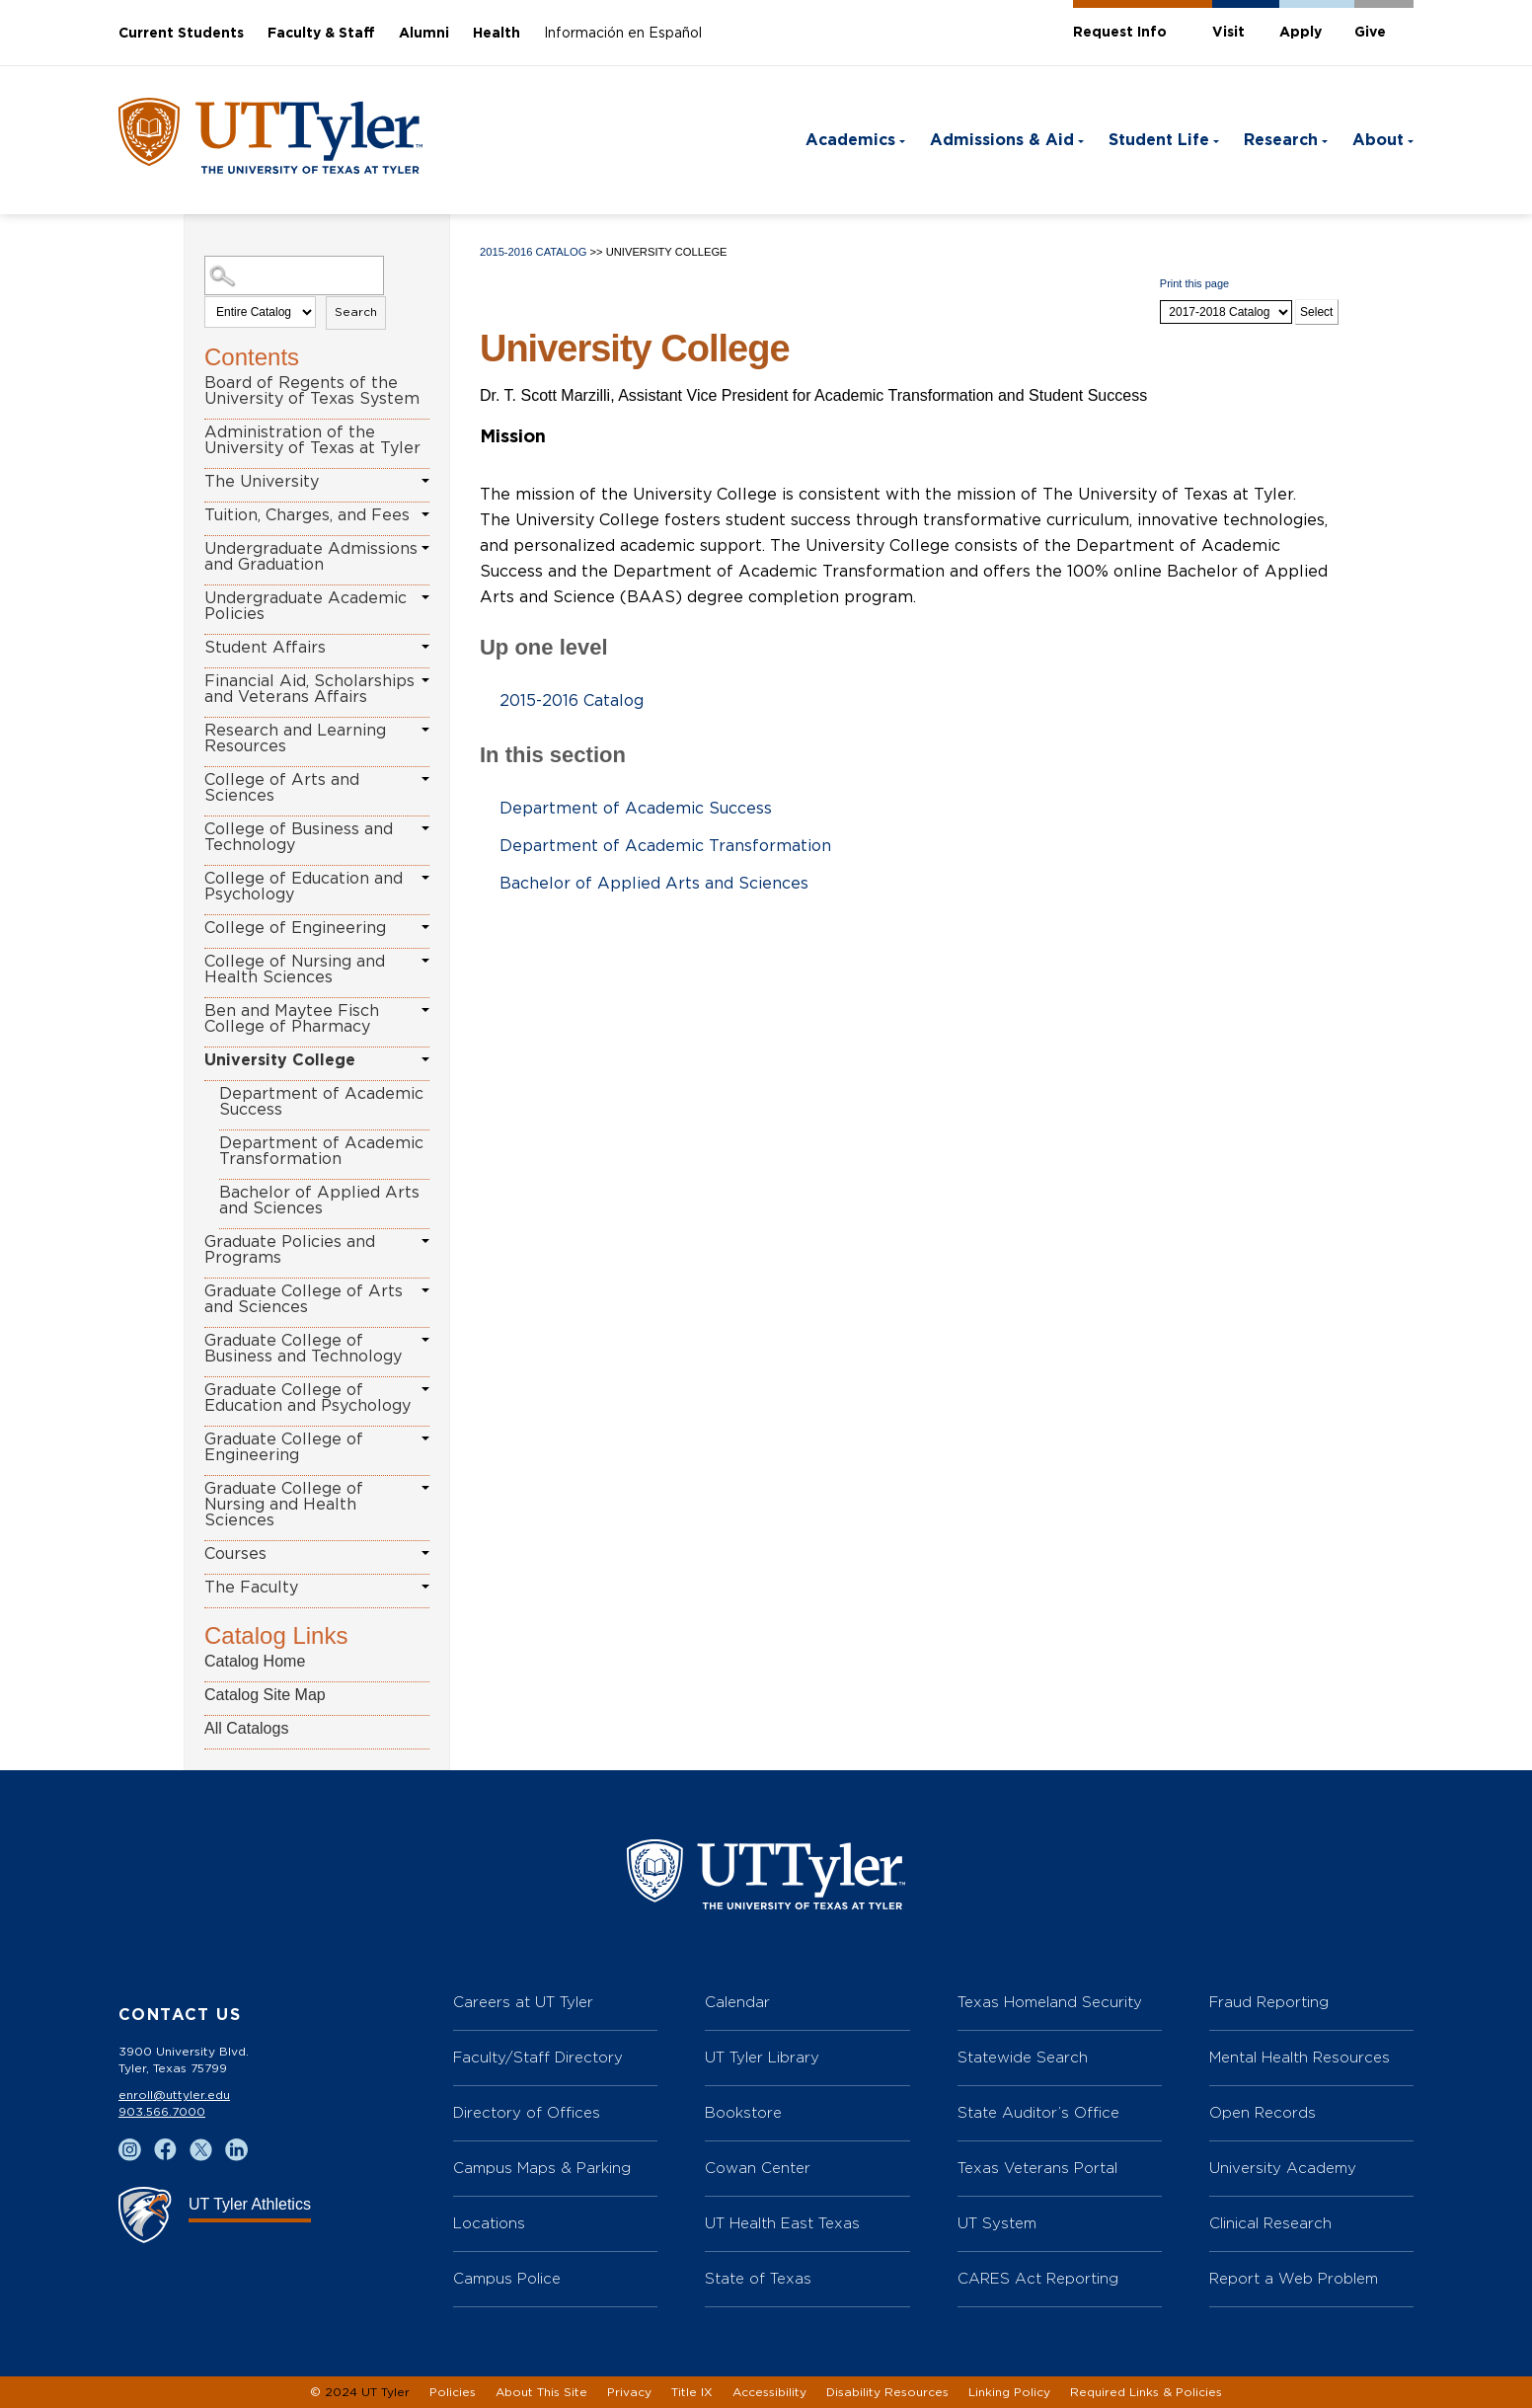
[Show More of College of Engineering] (425, 927)
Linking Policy (1009, 2392)
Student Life (1159, 140)
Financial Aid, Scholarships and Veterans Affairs (309, 689)
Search (356, 312)
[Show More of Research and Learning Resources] (425, 730)
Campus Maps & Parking (542, 2167)
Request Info (1120, 32)
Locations (489, 2222)
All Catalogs (246, 1728)
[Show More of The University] (425, 481)
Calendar (737, 2001)
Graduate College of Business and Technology (303, 1348)
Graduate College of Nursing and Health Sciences (283, 1504)
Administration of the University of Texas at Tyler (312, 440)
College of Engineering (295, 928)
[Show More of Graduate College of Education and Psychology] (425, 1389)
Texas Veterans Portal (1037, 2167)
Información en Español (623, 33)
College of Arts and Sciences (281, 788)
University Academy (1282, 2167)
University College (279, 1060)
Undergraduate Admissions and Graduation (311, 557)
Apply (1300, 32)
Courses (235, 1554)
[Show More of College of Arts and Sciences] (425, 779)
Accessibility (769, 2392)
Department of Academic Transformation (321, 1151)
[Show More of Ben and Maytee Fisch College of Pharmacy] (425, 1010)
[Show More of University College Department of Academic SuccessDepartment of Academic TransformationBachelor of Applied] (425, 1059)
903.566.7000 (161, 2112)
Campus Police (507, 2278)
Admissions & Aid (1002, 140)
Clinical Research (1270, 2222)
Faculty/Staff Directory (538, 2057)
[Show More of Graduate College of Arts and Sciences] (425, 1290)
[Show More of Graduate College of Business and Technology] (425, 1340)
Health (496, 33)
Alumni (424, 33)
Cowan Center (757, 2167)
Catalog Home (254, 1661)
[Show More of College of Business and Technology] (425, 828)
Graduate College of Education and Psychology (307, 1398)
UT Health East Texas (782, 2222)
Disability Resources (887, 2392)
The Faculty (251, 1587)
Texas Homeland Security (1050, 2001)
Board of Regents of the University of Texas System (312, 391)
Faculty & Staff (321, 33)
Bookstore (743, 2112)
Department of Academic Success (321, 1102)
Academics (850, 140)
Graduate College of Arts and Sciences (303, 1299)
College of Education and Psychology (303, 886)
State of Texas (758, 2278)
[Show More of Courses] (425, 1553)
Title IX (692, 2392)
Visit (1228, 32)
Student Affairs (265, 648)
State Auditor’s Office (1038, 2112)
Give (1370, 32)
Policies (452, 2392)
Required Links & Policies (1146, 2392)
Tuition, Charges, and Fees (307, 515)
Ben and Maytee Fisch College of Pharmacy (291, 1019)
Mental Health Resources (1299, 2057)
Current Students (181, 33)
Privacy (629, 2392)
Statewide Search (1023, 2057)
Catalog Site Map (265, 1694)
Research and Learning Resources (295, 738)
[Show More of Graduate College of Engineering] (425, 1438)
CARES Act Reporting (1038, 2278)
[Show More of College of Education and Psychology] (425, 878)
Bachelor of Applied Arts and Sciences (319, 1200)
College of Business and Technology (298, 837)
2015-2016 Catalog (533, 252)
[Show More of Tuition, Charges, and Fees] (425, 514)
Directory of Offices (526, 2112)
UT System (997, 2222)
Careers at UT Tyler (523, 2001)
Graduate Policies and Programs (289, 1250)
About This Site (541, 2392)
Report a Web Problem (1293, 2278)
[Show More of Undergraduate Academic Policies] (425, 597)
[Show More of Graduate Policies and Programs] (425, 1241)
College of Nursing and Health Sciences (294, 969)
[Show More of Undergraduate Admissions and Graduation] (425, 548)
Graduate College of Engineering (283, 1447)
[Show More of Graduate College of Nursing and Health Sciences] (425, 1488)
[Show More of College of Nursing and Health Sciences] (425, 961)
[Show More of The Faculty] (425, 1587)
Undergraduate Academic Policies (305, 606)
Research (1281, 140)
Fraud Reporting (1269, 2001)
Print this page (1194, 283)
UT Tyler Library (762, 2057)
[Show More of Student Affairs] (425, 647)
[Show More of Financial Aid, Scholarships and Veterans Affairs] (425, 680)
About (1378, 140)
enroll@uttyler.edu (174, 2095)
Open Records (1262, 2112)
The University (261, 482)
